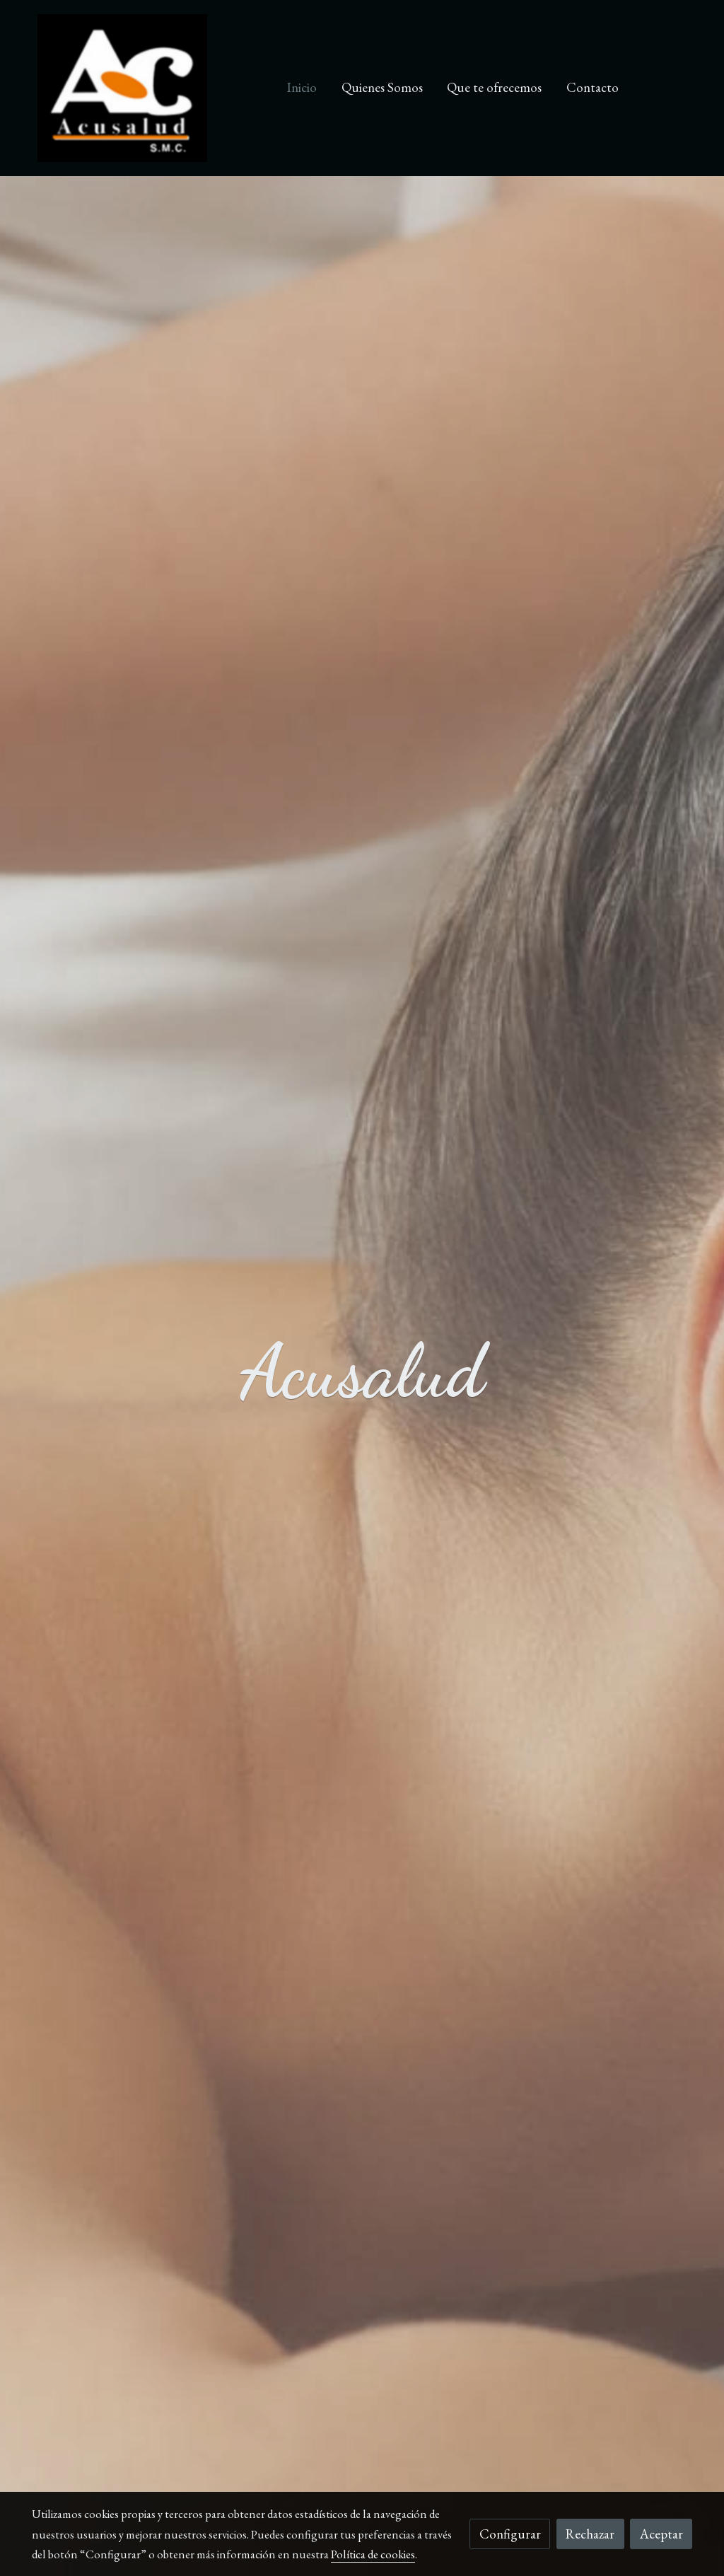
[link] (122, 88)
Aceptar (661, 2534)
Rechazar (590, 2534)
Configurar (510, 2534)
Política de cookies (373, 2554)
